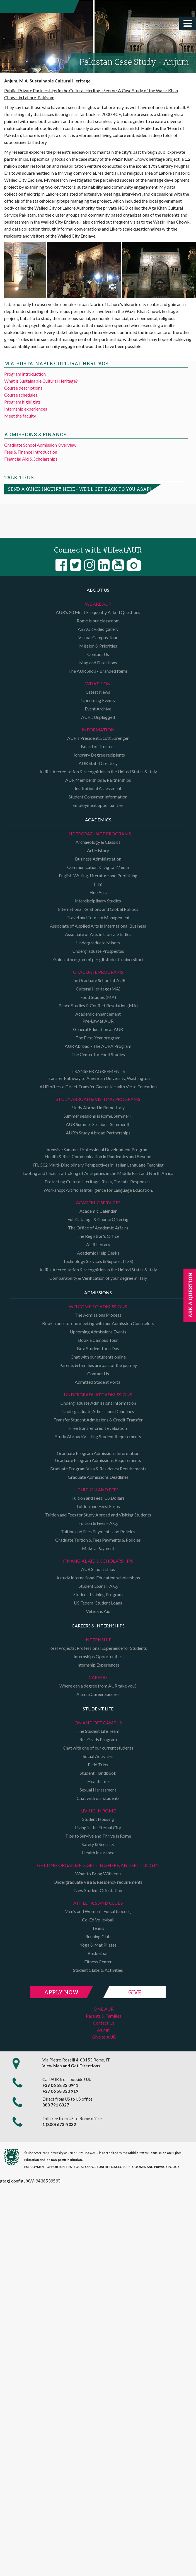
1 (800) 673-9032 (59, 2124)
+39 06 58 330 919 (60, 2091)
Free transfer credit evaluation (98, 1428)
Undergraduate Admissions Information (98, 1403)
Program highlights (22, 401)
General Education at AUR (98, 1029)
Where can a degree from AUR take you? (98, 1685)
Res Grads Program (98, 1739)
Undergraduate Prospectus (98, 951)
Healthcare (98, 1781)
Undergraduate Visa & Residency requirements (98, 1882)
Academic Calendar (98, 1211)
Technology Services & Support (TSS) (98, 1261)
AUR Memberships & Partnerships (98, 780)
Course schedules (20, 394)
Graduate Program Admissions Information (98, 1453)
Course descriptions (23, 387)
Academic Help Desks (98, 1252)
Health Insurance (98, 1852)
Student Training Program (98, 1594)
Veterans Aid (98, 1611)
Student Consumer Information (98, 796)
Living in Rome (98, 1810)
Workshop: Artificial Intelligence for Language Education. (98, 1190)
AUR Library (98, 1244)
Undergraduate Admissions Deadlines (98, 1411)
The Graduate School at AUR (98, 980)
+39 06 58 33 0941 (60, 2085)
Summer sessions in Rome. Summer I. (98, 1115)
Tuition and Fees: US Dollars (98, 1498)
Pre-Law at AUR (98, 1020)
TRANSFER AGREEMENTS (98, 1071)
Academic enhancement (98, 1013)
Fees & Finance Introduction (30, 451)
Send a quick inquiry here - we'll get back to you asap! (79, 489)
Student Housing (98, 1819)
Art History (98, 850)
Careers (98, 1677)
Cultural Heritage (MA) (98, 988)
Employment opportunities (98, 805)
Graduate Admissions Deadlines (98, 1477)
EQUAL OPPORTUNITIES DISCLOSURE (102, 2167)
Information (98, 729)
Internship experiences (25, 408)
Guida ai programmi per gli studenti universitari (98, 959)
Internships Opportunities (98, 1656)
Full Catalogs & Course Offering (98, 1219)
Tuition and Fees (98, 1489)
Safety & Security (98, 1844)
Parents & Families (103, 2015)
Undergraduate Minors (98, 942)
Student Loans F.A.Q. (98, 1586)
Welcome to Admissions (98, 1306)
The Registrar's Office (98, 1236)
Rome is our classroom (98, 620)
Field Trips (98, 1764)
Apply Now (61, 1992)
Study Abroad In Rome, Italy (98, 1107)
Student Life (98, 1708)
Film (98, 884)
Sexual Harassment (98, 1789)
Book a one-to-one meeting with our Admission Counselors (98, 1323)
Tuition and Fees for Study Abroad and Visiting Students (98, 1514)
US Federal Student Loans (98, 1602)
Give (134, 1992)
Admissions (98, 1292)
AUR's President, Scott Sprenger (98, 738)
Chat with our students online (98, 1356)
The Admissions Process (98, 1314)
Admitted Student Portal (98, 1382)
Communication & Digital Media (98, 867)
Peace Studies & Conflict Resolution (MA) (98, 1005)
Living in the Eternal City (98, 1827)
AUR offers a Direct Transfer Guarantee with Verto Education (98, 1086)
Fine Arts (98, 892)
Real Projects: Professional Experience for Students (98, 1648)
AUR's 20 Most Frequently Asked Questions (98, 612)
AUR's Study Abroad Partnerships (98, 1132)
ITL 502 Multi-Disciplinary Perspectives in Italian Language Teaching (98, 1164)
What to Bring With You (98, 1873)
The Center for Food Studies (98, 1054)
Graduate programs (98, 972)
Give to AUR (104, 2036)
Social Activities (98, 1756)
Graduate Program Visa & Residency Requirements (98, 1468)
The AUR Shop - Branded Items (98, 671)
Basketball (98, 1953)
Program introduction (25, 373)
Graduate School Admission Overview (40, 444)
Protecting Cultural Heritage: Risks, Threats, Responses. (98, 1181)
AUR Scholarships (98, 1569)
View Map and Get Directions (71, 2065)
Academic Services (98, 1202)
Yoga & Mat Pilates (98, 1944)
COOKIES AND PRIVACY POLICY (155, 2167)
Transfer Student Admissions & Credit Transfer (98, 1419)
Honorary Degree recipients (98, 754)
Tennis (98, 1928)
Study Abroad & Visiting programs (98, 1099)
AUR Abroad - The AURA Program (98, 1046)
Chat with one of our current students (98, 1747)
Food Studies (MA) (98, 997)
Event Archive (98, 708)
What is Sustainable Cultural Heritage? (41, 380)
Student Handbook (98, 1773)
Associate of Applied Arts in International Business (98, 925)
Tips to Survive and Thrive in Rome (98, 1835)
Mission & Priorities (98, 645)
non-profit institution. (67, 2160)
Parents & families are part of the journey (98, 1365)
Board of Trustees (98, 746)
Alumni (103, 2029)
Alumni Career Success (98, 1694)
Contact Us (98, 654)
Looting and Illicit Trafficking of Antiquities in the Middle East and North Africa (98, 1173)
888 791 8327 (55, 2104)
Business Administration (98, 858)
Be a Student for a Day (98, 1348)
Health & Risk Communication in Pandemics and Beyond (98, 1156)
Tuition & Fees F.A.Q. (98, 1523)
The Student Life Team (98, 1731)
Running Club (98, 1936)
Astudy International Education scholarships (98, 1577)
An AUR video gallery (98, 629)
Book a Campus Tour (98, 1340)
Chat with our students (98, 1798)
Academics (98, 819)
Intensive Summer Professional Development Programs (98, 1149)
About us (98, 590)
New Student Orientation (98, 1890)
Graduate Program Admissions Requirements (98, 1460)
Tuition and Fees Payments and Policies (98, 1531)
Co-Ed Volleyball (98, 1919)
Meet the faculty (20, 415)
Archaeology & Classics (98, 842)
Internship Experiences (98, 1664)
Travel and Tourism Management (98, 917)
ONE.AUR (103, 2008)
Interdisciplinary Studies (98, 900)
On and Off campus (98, 1722)
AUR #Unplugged (98, 717)
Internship (98, 1639)
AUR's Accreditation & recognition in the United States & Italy (98, 771)
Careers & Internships (98, 1625)
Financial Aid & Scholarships (30, 458)
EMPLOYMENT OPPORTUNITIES (48, 2167)
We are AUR (98, 603)
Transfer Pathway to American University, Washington (98, 1078)
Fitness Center (98, 1961)
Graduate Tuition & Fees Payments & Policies (98, 1539)
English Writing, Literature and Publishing (98, 875)
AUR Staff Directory (98, 763)
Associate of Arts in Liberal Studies (98, 934)
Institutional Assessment (98, 788)
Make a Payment (98, 1548)
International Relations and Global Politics (98, 909)
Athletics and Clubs (98, 1903)
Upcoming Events (98, 700)
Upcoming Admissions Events (98, 1331)
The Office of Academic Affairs (98, 1227)
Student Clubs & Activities (98, 1970)
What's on (98, 683)
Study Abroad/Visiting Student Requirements (98, 1436)
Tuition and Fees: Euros (98, 1506)
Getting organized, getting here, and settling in (98, 1865)
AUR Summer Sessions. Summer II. (98, 1124)
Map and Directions (98, 662)
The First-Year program (98, 1037)
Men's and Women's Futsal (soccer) (98, 1911)
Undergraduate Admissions (98, 1394)
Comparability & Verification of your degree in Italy (98, 1278)
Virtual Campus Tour (98, 637)
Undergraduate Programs (98, 833)
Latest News (98, 692)
